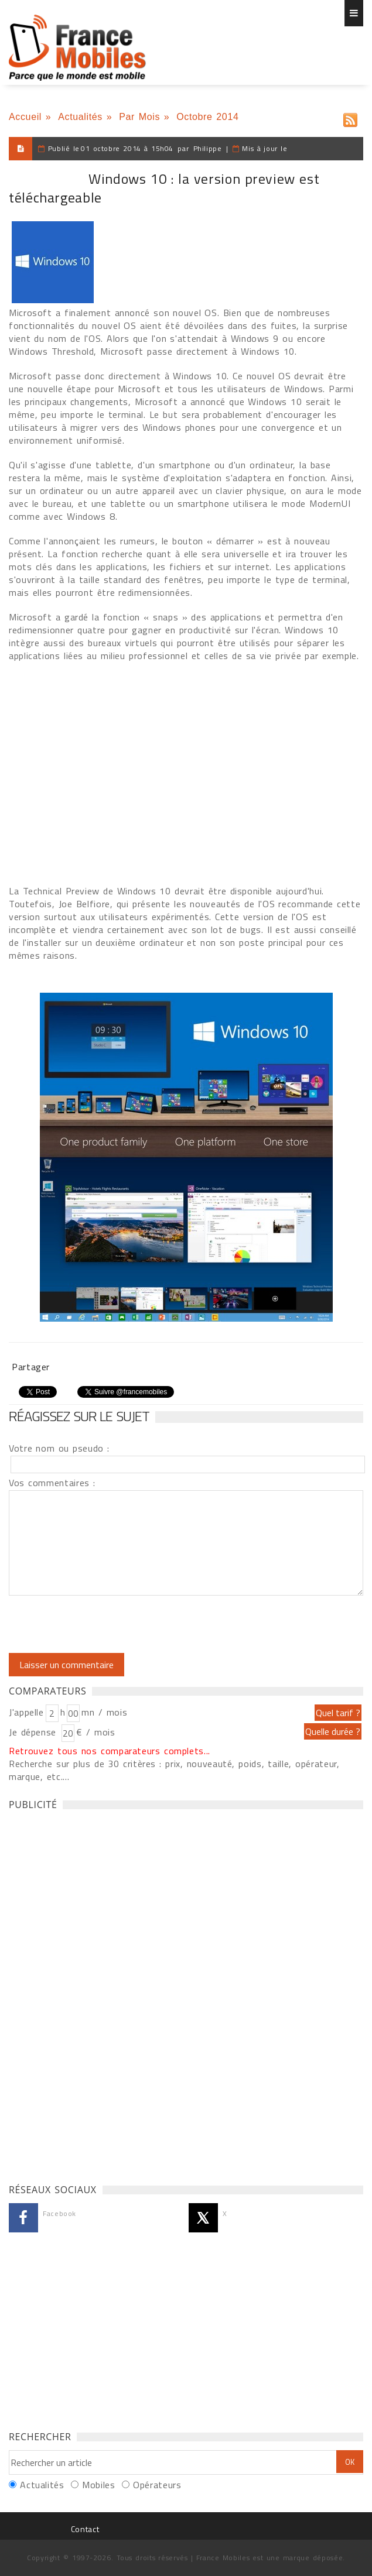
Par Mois (139, 117)
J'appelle (26, 1712)
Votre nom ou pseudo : (59, 1448)
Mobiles (98, 2485)
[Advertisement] (97, 1993)
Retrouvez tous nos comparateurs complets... (109, 1751)
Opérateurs (157, 2485)
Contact (85, 2529)
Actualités (80, 117)
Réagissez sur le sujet (79, 1415)
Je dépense (34, 1732)
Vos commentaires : (52, 1482)
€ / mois (95, 1732)
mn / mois (104, 1712)
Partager (31, 1367)
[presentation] (107, 1624)
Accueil (25, 117)
